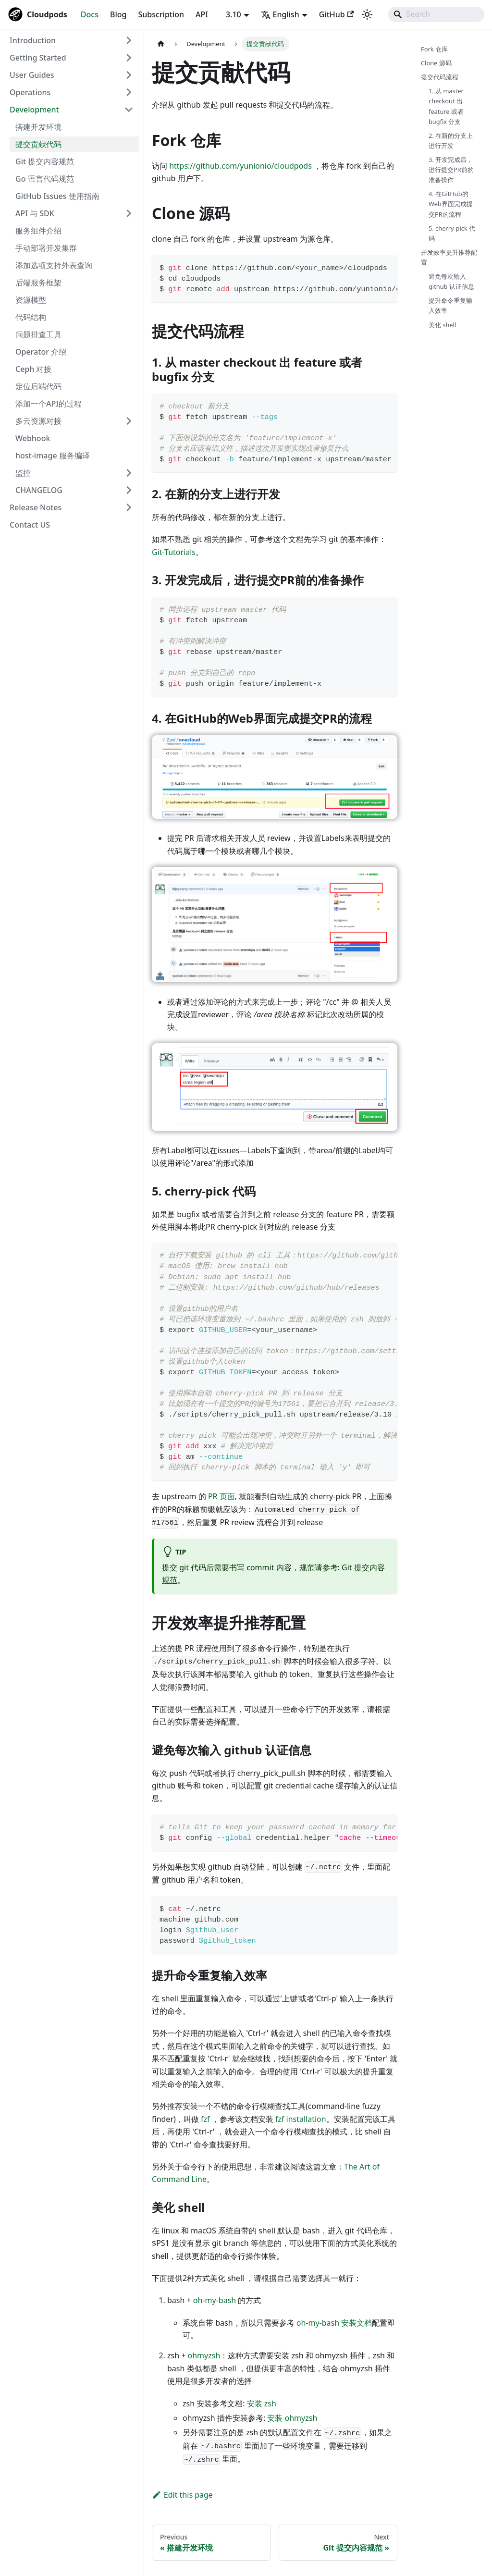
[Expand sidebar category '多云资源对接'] (128, 421)
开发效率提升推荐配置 (449, 257)
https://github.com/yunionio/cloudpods (240, 165)
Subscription (161, 14)
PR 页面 (221, 1496)
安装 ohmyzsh (292, 2418)
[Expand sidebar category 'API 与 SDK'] (128, 213)
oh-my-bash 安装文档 (334, 2322)
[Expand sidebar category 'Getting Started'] (128, 57)
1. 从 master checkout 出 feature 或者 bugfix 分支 (446, 105)
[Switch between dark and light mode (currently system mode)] (367, 14)
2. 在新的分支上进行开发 (451, 140)
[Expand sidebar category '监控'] (128, 473)
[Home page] (161, 44)
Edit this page (182, 2495)
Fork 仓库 (434, 49)
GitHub (336, 14)
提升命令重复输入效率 (450, 305)
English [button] (280, 14)
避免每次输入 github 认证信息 (451, 281)
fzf (205, 2119)
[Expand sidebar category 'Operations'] (128, 92)
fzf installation (300, 2119)
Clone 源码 (436, 63)
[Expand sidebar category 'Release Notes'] (128, 507)
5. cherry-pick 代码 (452, 233)
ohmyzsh (204, 2355)
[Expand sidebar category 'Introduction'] (128, 40)
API (202, 14)
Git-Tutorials (174, 552)
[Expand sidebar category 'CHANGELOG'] (128, 490)
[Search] (436, 14)
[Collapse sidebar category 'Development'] (128, 109)
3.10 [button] (233, 14)
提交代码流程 (439, 77)
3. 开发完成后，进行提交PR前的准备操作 (451, 169)
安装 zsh (261, 2403)
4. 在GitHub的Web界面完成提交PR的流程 (451, 203)
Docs (89, 14)
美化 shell (442, 324)
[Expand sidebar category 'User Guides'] (128, 75)
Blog (118, 14)
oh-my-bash (214, 2300)
